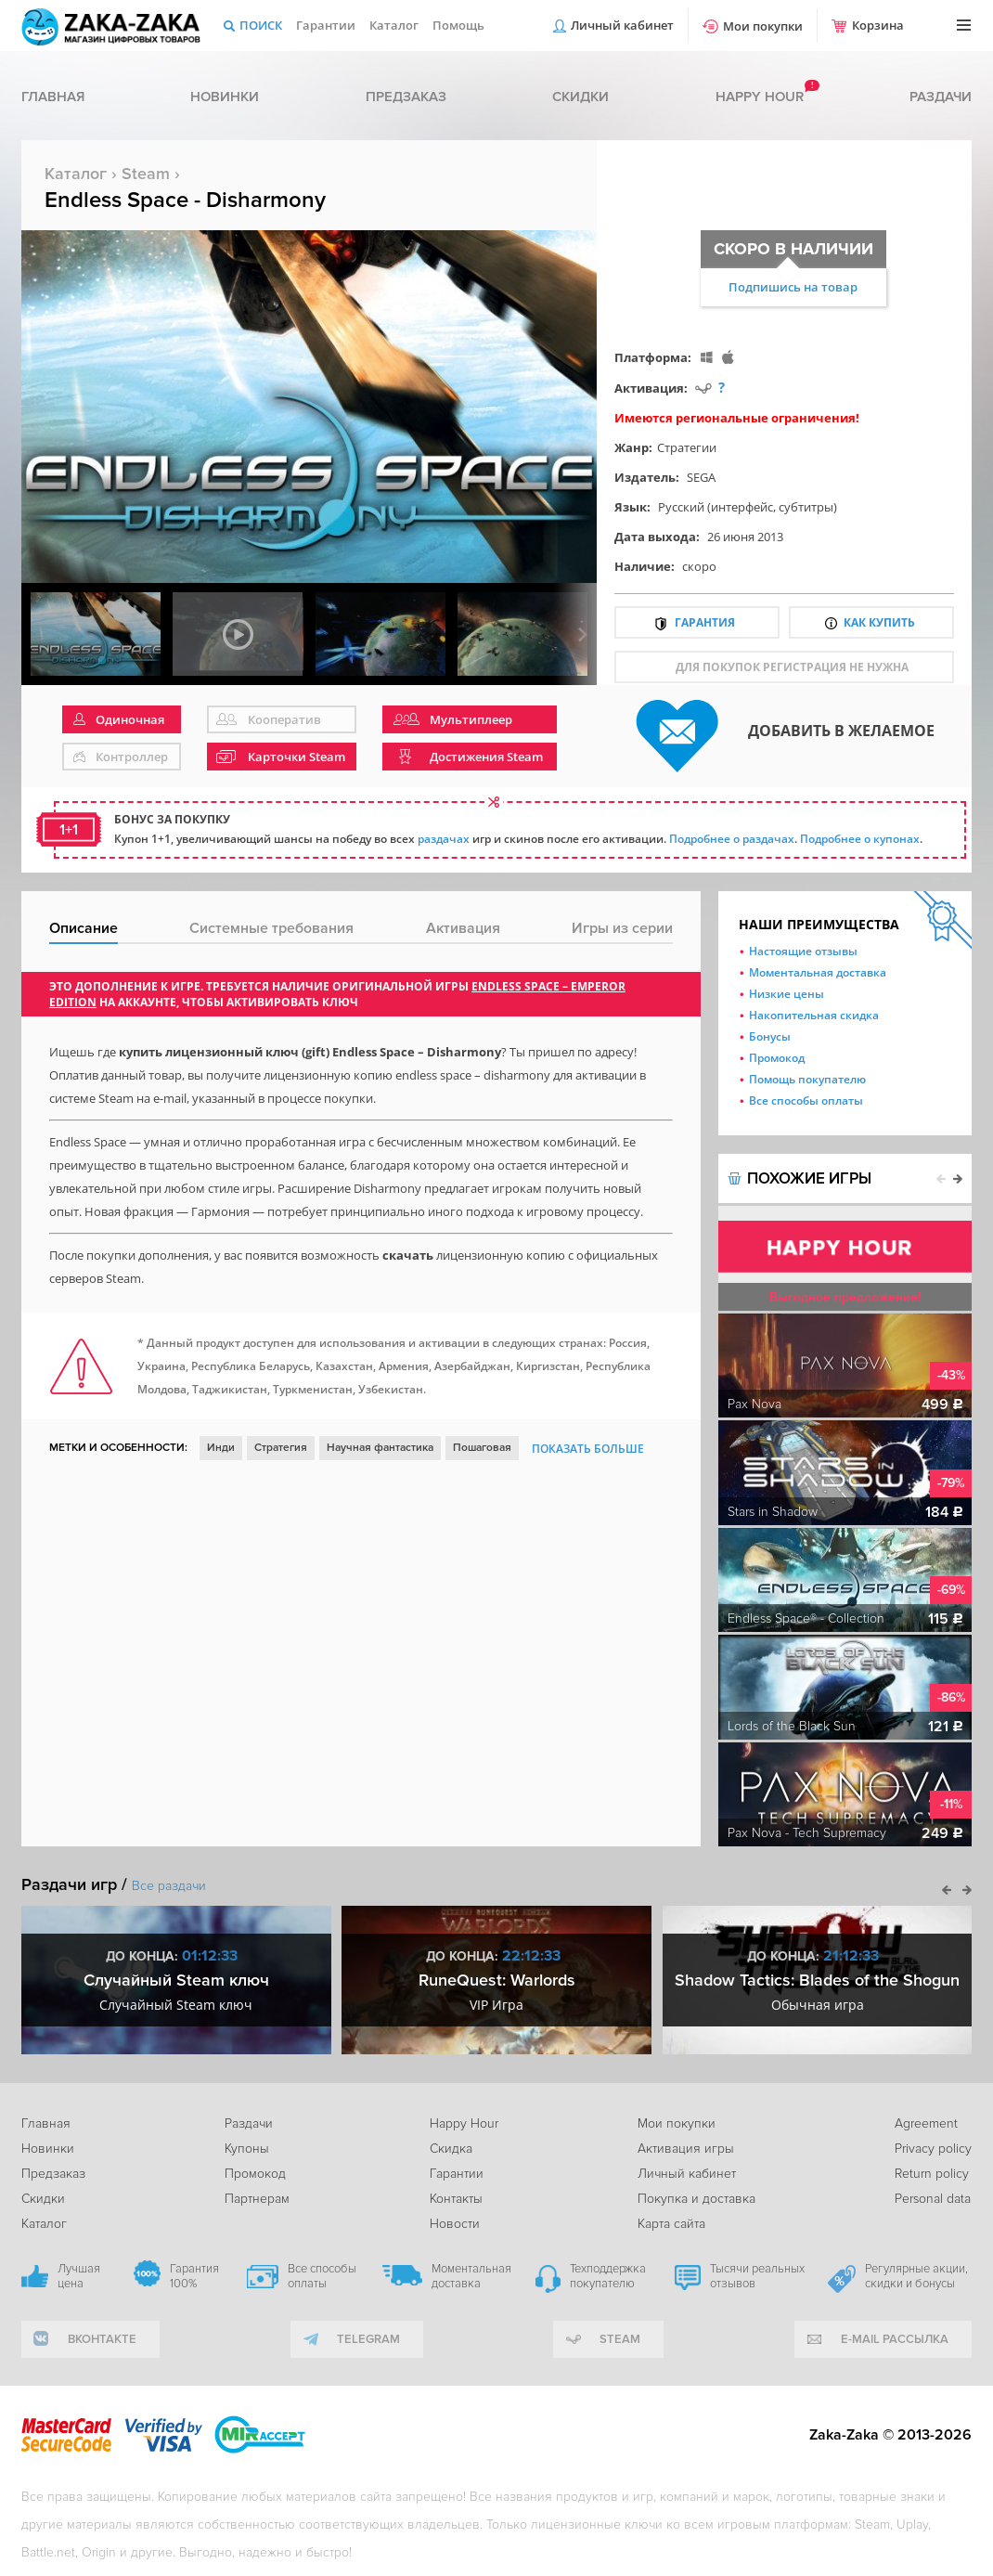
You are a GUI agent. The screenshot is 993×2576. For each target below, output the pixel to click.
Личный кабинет (622, 25)
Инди (221, 1448)
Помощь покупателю (807, 1079)
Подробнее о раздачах (731, 839)
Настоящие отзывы (803, 951)
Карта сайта (671, 2224)
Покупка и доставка (696, 2199)
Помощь (458, 25)
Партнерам (257, 2199)
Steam (146, 173)
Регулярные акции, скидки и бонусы (916, 2276)
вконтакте (102, 2339)
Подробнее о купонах (860, 839)
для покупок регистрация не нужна (792, 667)
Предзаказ (406, 96)
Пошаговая (482, 1448)
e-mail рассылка (894, 2339)
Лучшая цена (79, 2276)
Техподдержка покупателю (608, 2276)
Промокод (777, 1058)
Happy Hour (464, 2123)
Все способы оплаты (806, 1100)
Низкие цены (786, 994)
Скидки (580, 96)
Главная (52, 96)
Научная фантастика (380, 1448)
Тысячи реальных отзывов (757, 2276)
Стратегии (686, 447)
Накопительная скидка (814, 1015)
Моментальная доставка (817, 972)
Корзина (878, 25)
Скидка (451, 2148)
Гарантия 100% (194, 2276)
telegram (368, 2339)
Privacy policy (933, 2148)
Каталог (394, 25)
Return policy (932, 2173)
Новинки (224, 96)
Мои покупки (763, 26)
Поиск (260, 25)
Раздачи (940, 96)
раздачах (444, 839)
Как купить (879, 622)
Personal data (933, 2199)
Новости (455, 2224)
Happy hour (760, 96)
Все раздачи (169, 1886)
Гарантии (325, 25)
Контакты (456, 2199)
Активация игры (686, 2148)
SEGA (701, 477)
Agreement (926, 2123)
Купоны (247, 2148)
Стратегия (280, 1448)
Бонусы (770, 1036)
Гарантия (705, 622)
